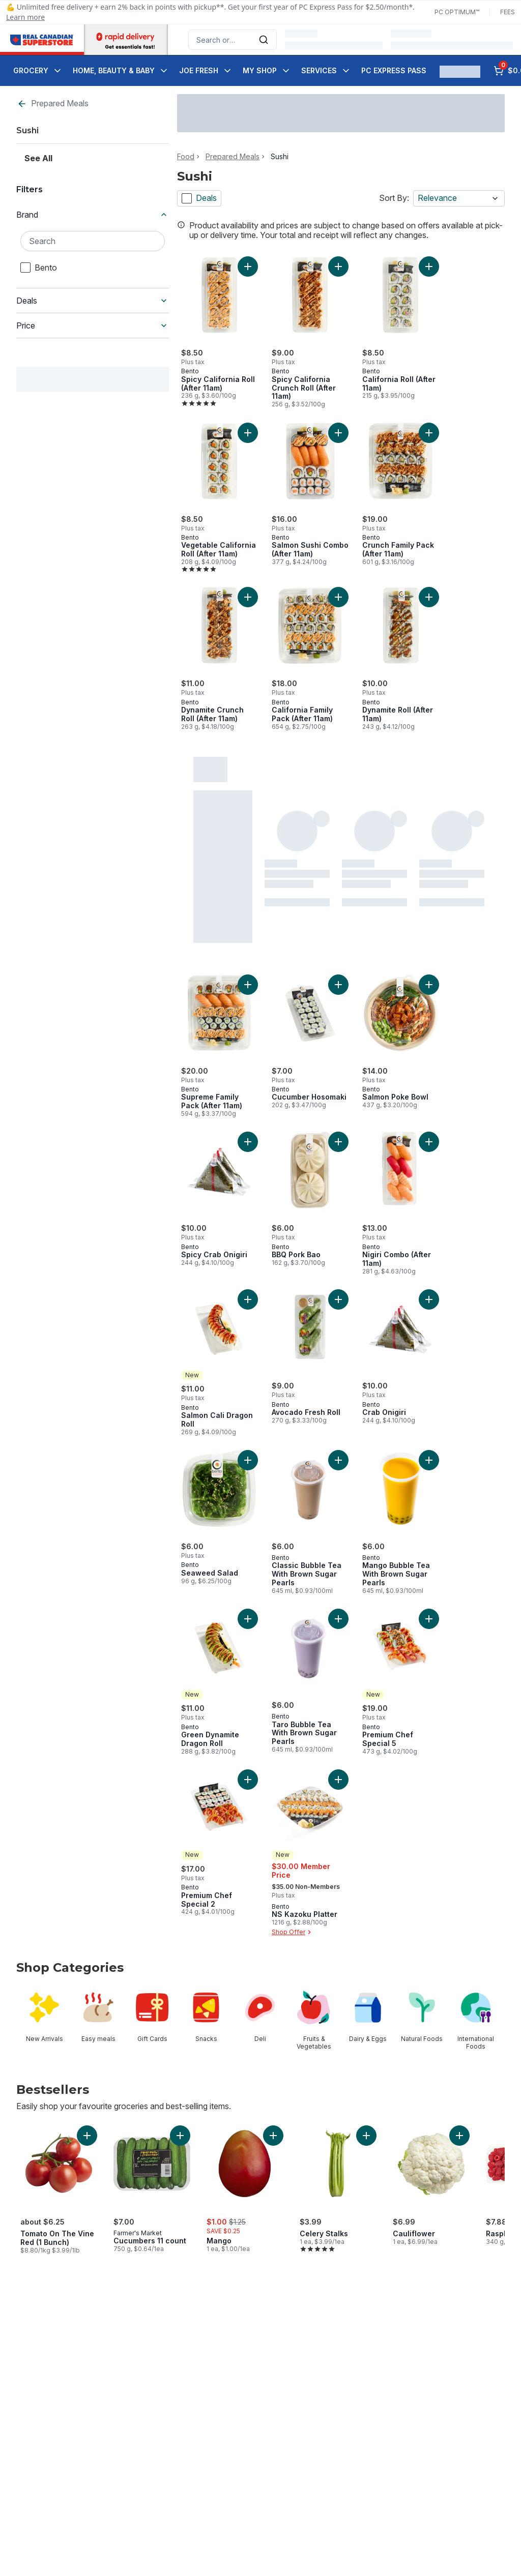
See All (38, 158)
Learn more (25, 17)
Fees (507, 12)
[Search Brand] (92, 241)
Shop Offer (292, 1932)
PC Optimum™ (457, 12)
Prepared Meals (53, 103)
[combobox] (232, 39)
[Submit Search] (263, 40)
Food (185, 157)
